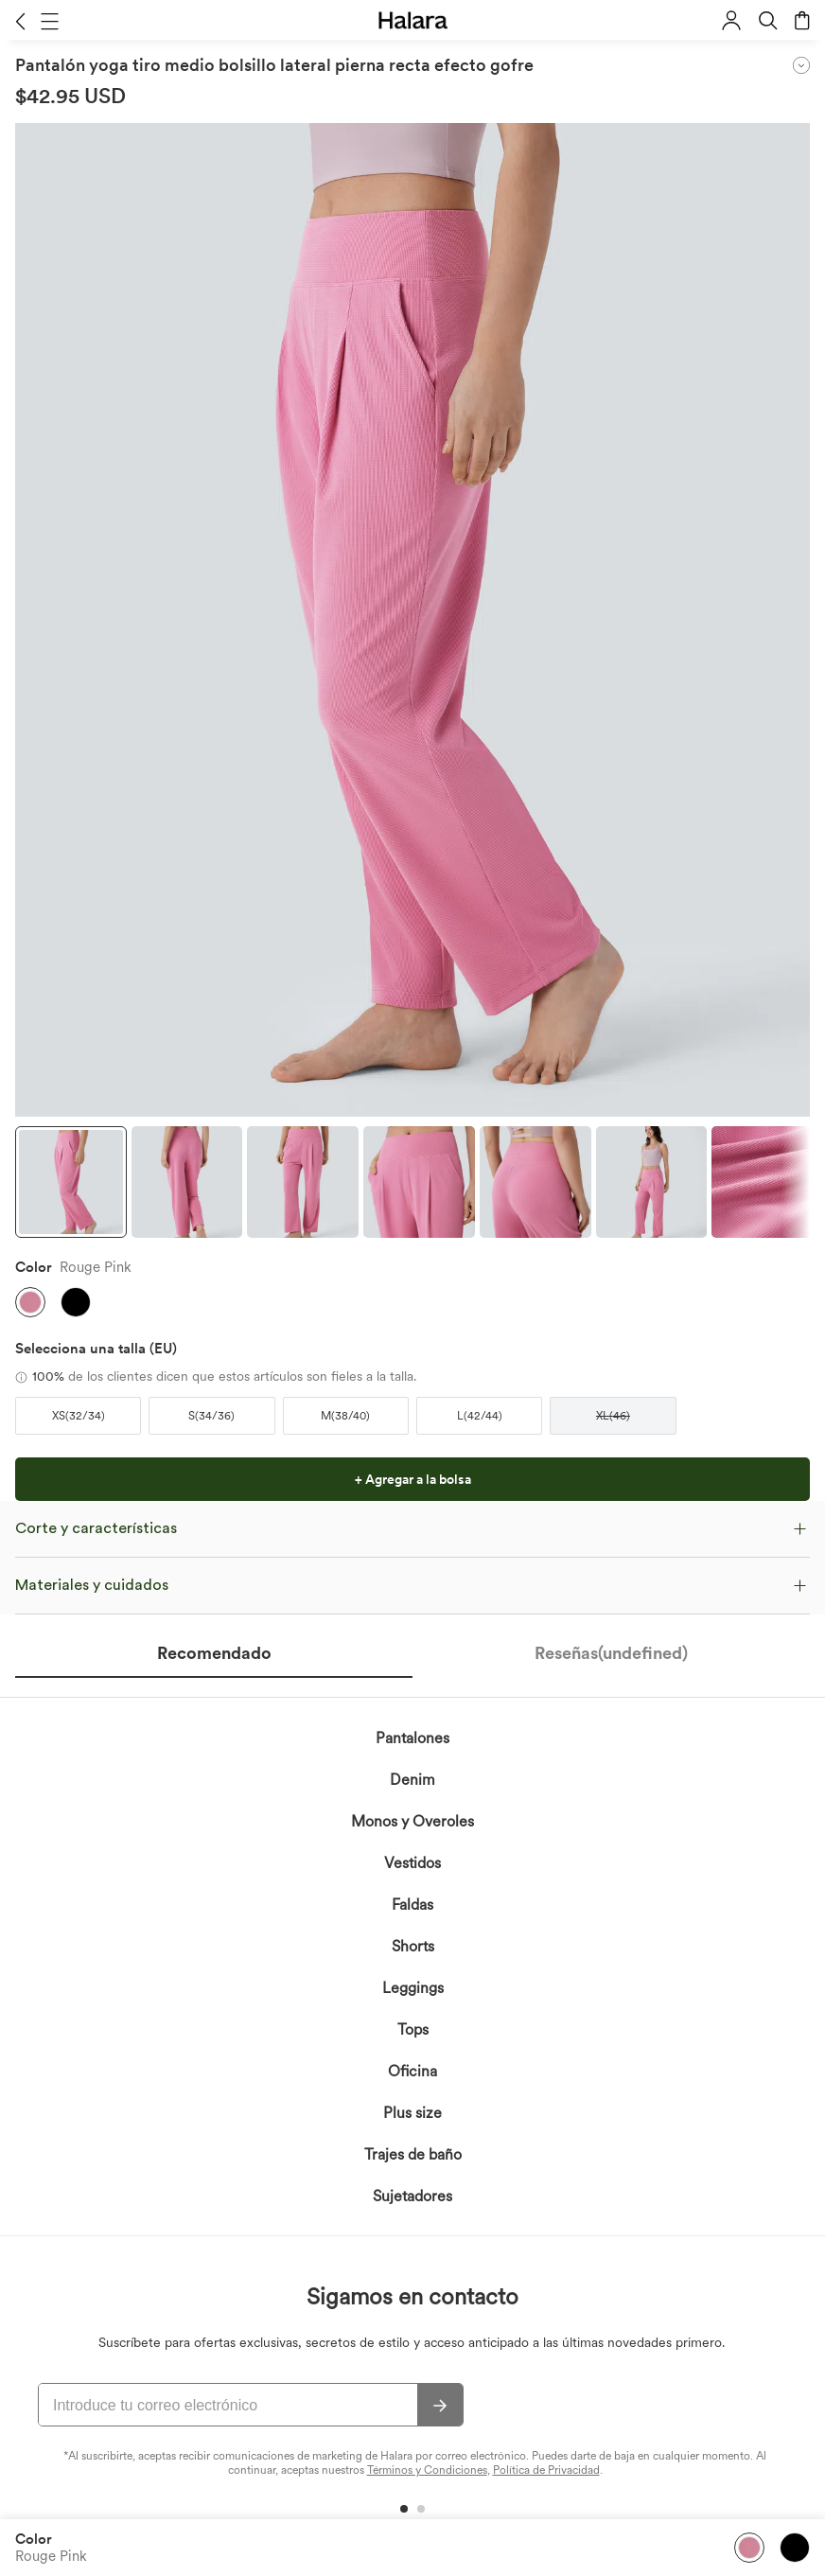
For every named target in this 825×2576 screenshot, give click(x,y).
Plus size (412, 2113)
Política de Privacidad (546, 2470)
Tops (413, 2029)
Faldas (412, 1905)
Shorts (413, 1946)
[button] (20, 21)
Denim (412, 1780)
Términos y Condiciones (427, 2470)
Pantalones (412, 1738)
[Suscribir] (440, 2405)
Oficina (412, 2071)
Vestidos (412, 1863)
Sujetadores (412, 2196)
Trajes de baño (413, 2154)
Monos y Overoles (412, 1821)
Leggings (413, 1988)
